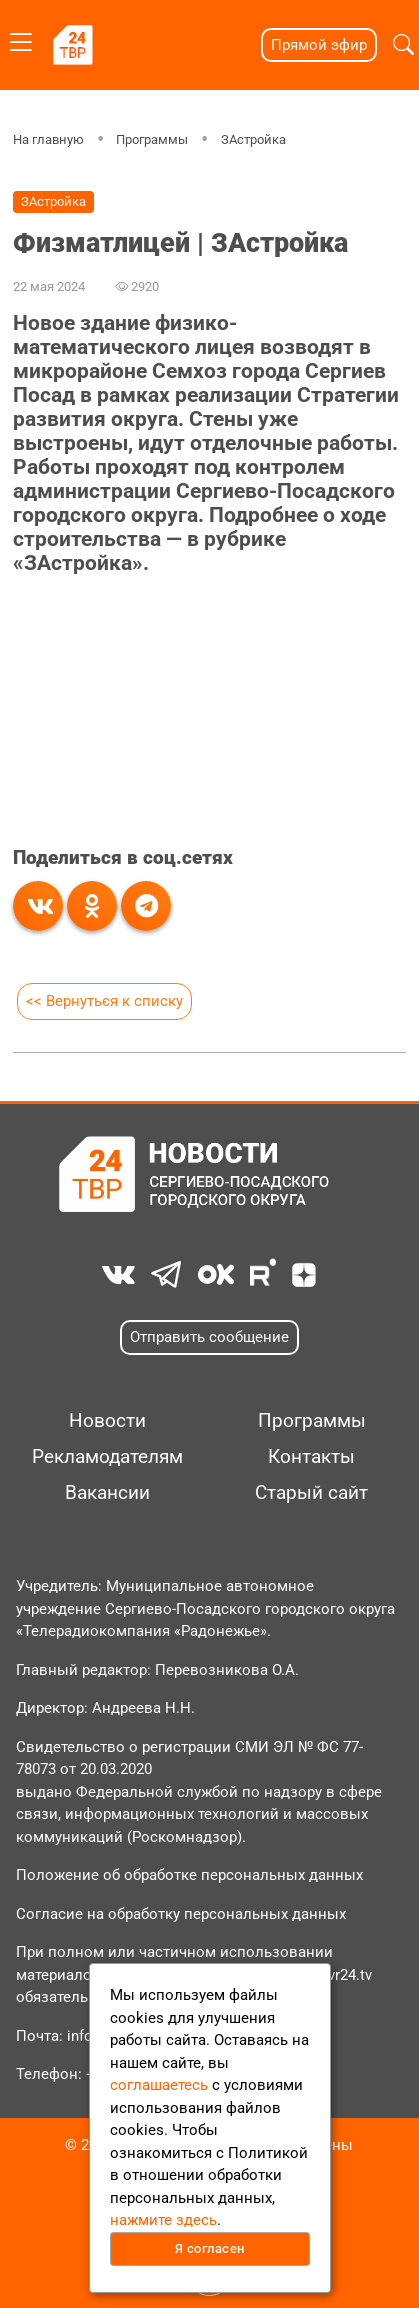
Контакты (311, 1457)
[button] (403, 45)
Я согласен (210, 2248)
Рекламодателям (107, 1457)
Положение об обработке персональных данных (189, 1875)
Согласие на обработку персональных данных (181, 1914)
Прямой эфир (319, 45)
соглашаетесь (159, 2085)
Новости (107, 1421)
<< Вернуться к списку (104, 1001)
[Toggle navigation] (21, 38)
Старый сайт (311, 1493)
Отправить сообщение (209, 1337)
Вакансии (107, 1493)
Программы (152, 139)
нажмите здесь (163, 2220)
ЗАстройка (253, 139)
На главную (48, 139)
